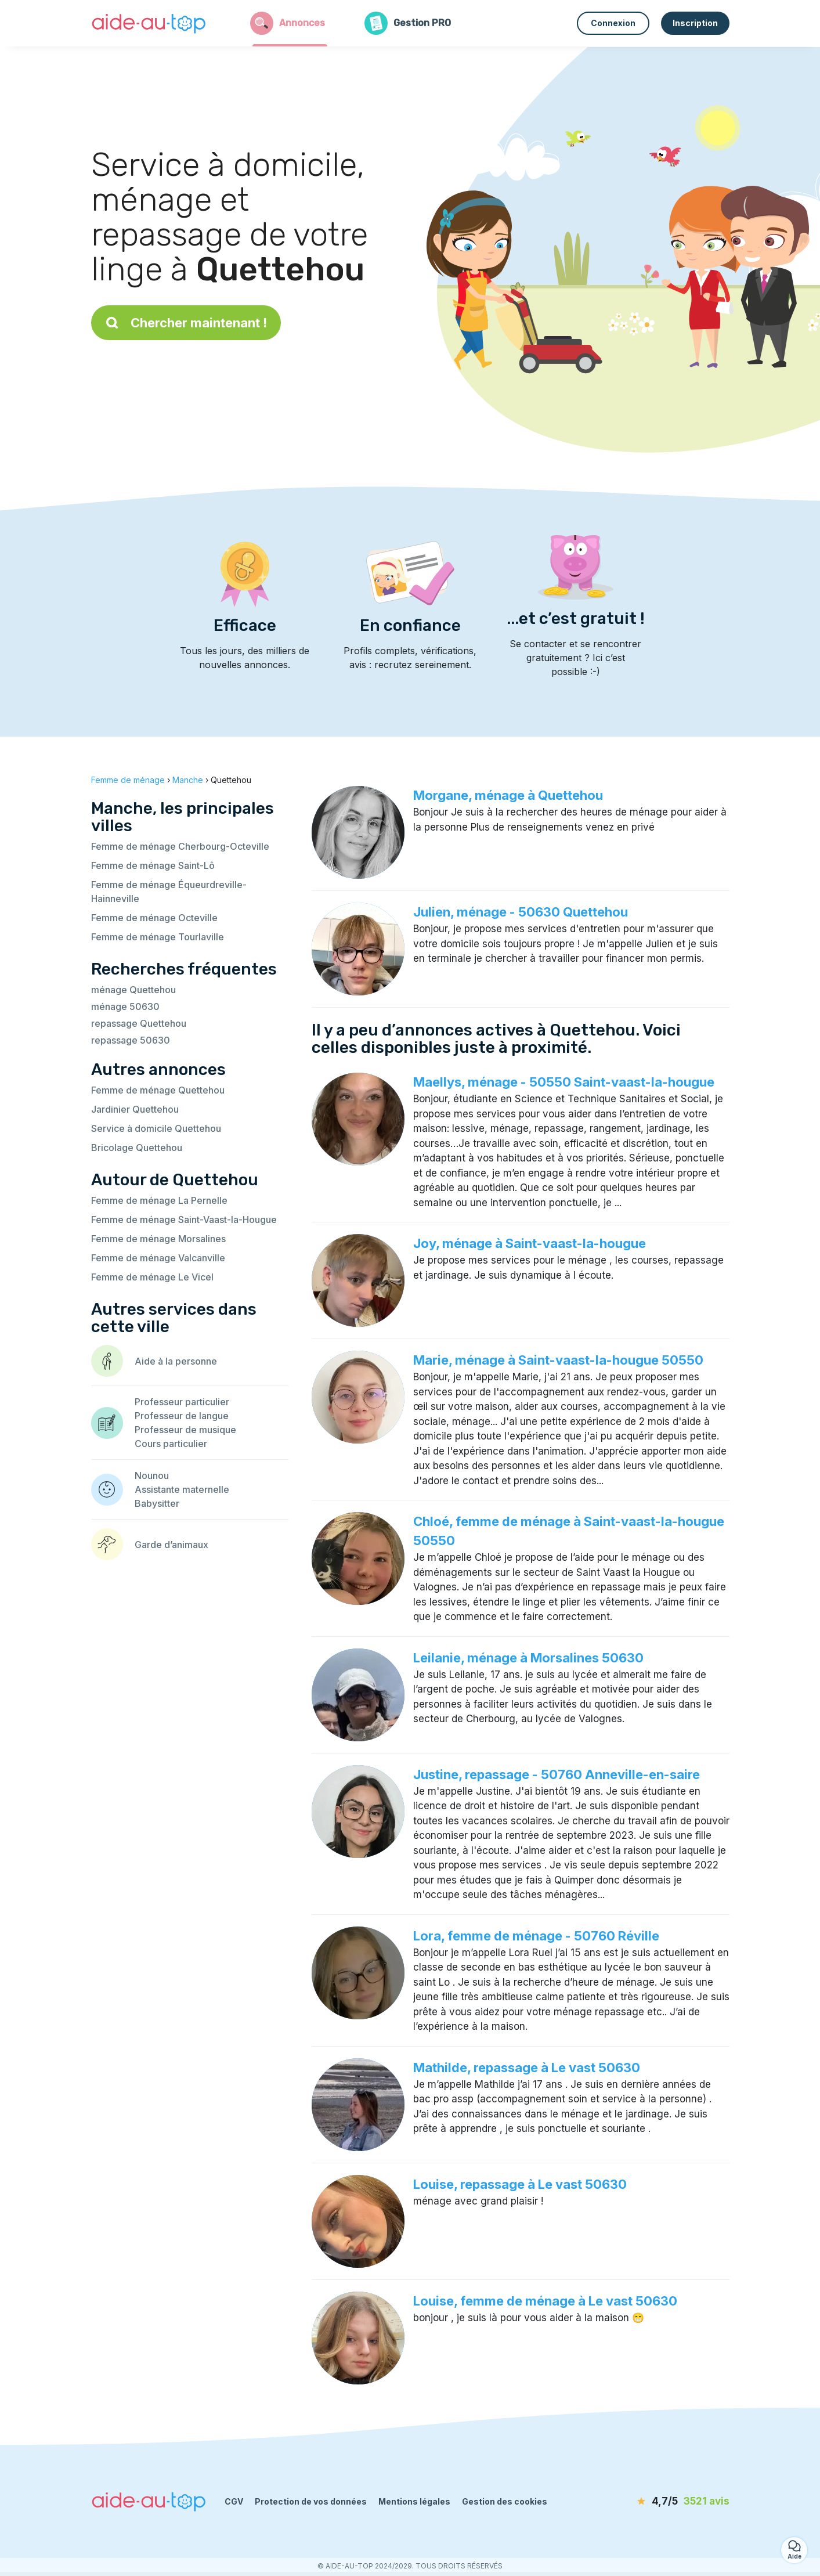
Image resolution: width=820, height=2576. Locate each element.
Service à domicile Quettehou (156, 1128)
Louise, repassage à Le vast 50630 (520, 2184)
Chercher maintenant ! (186, 322)
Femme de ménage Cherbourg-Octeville (180, 846)
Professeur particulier (182, 1402)
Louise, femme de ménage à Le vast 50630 (545, 2300)
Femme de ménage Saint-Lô (153, 865)
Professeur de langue (182, 1416)
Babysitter (157, 1503)
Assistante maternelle (182, 1489)
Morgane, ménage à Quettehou (508, 795)
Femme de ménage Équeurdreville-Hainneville (169, 891)
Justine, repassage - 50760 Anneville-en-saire (556, 1774)
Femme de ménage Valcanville (158, 1258)
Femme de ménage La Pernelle (159, 1200)
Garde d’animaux (171, 1544)
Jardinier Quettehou (135, 1109)
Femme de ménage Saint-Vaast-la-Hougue (184, 1219)
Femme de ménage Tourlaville (157, 937)
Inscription (695, 23)
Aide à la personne (176, 1361)
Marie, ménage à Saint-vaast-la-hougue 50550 (558, 1360)
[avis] (662, 2501)
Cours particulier (171, 1443)
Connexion (613, 23)
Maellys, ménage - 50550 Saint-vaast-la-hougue (563, 1081)
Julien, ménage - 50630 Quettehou (520, 911)
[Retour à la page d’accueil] (149, 23)
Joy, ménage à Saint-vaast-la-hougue (529, 1243)
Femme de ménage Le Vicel (152, 1277)
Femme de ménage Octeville (154, 917)
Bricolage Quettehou (136, 1147)
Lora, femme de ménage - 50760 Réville (536, 1935)
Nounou (152, 1475)
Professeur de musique (185, 1429)
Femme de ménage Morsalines (158, 1238)
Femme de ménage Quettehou (158, 1090)
